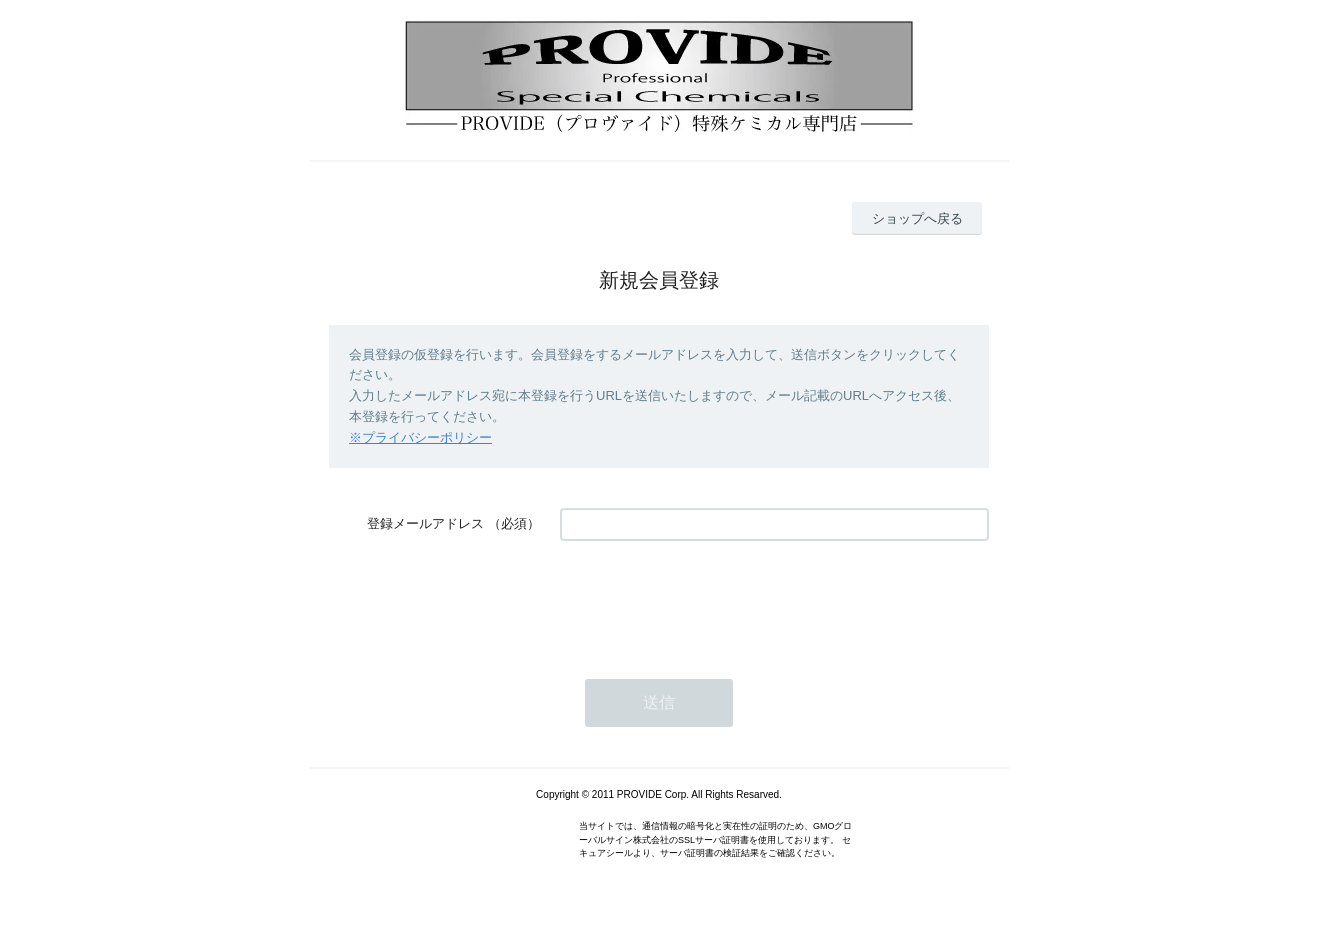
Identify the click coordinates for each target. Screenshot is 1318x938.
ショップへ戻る (917, 218)
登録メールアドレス (425, 523)
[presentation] (712, 600)
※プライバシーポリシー (420, 437)
